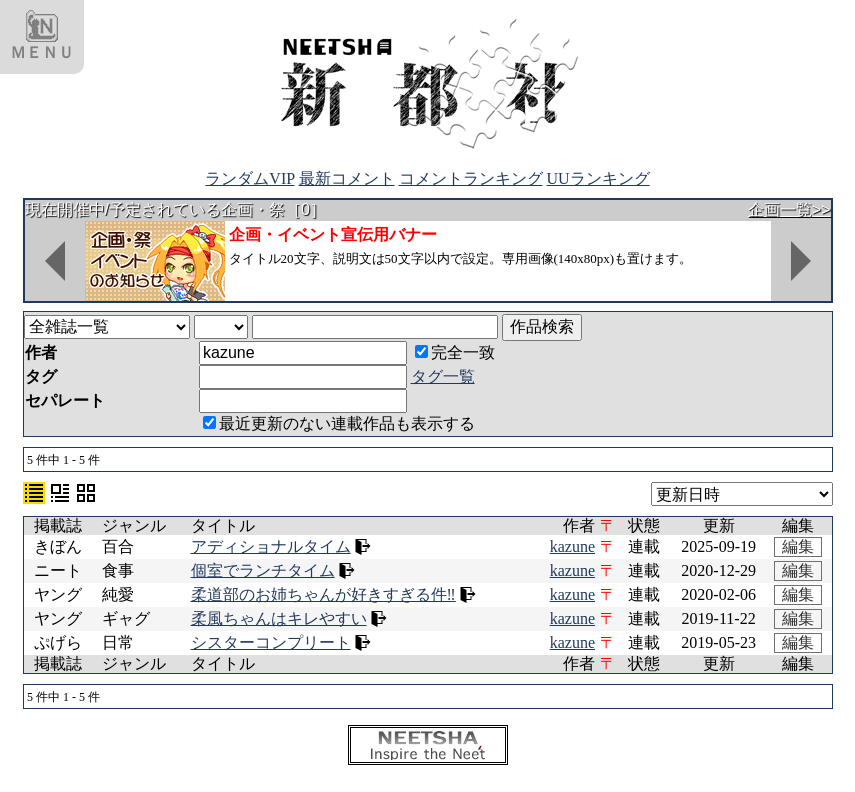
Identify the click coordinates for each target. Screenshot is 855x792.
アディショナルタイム (271, 546)
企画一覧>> (789, 209)
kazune (572, 546)
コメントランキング (471, 178)
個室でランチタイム (263, 570)
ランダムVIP (249, 178)
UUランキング (598, 178)
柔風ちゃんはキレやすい (279, 618)
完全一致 (455, 352)
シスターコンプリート (271, 642)
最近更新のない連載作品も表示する (339, 423)
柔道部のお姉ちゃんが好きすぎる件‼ (323, 594)
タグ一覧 (443, 376)
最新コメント (347, 178)
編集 (798, 546)
